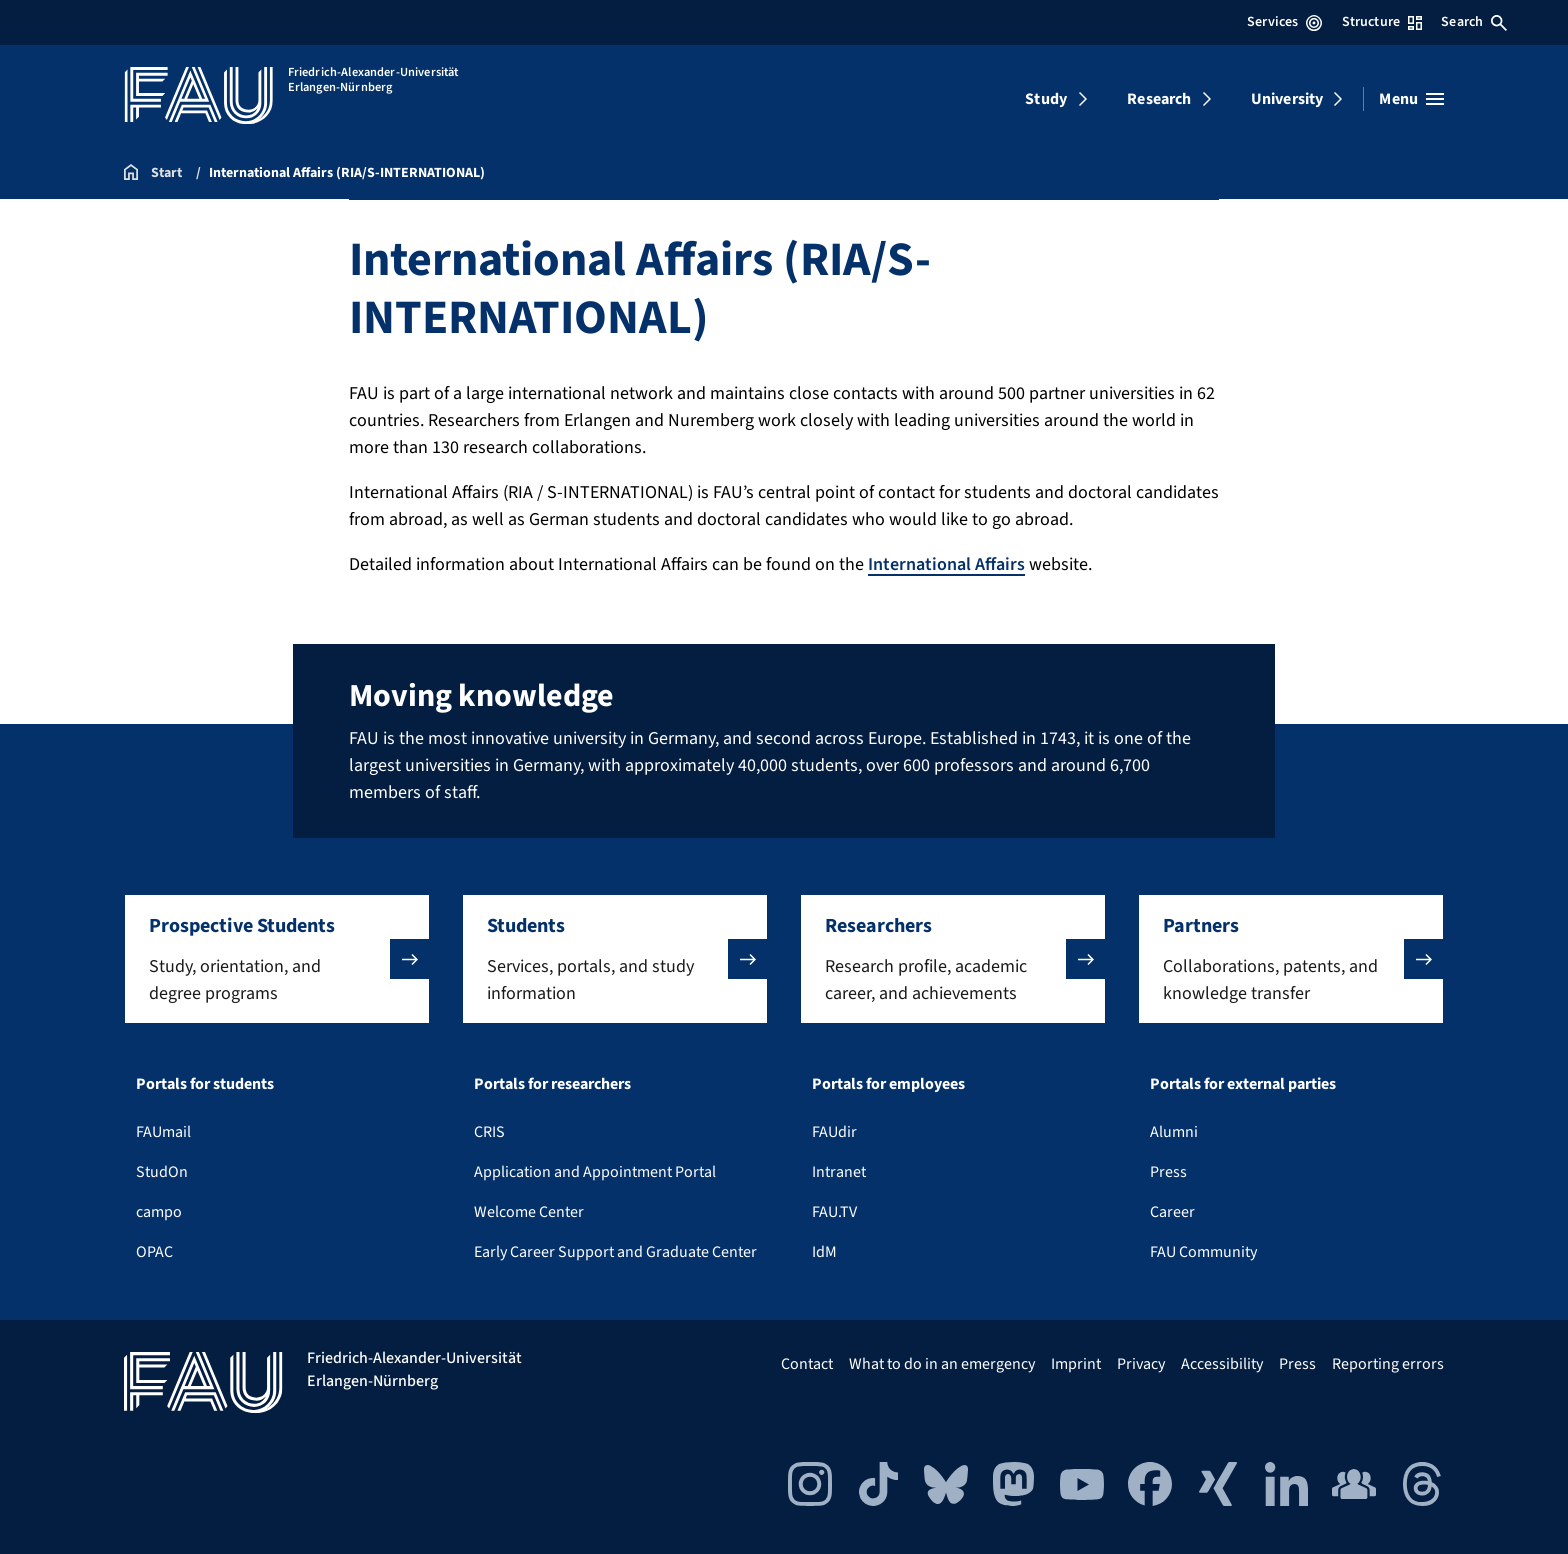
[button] (277, 959)
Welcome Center (529, 1212)
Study (1046, 99)
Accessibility (1222, 1364)
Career (1172, 1212)
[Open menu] (1411, 99)
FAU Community (1203, 1252)
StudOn (162, 1172)
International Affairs (946, 564)
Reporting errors (1388, 1364)
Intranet (839, 1172)
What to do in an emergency (942, 1364)
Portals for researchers (552, 1084)
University (1287, 99)
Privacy (1141, 1364)
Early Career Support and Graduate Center (615, 1252)
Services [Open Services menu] (1284, 22)
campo (159, 1212)
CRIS (489, 1132)
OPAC (154, 1252)
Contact (807, 1364)
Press (1168, 1172)
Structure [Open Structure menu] (1382, 22)
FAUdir (834, 1132)
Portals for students (205, 1084)
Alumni (1174, 1132)
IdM (824, 1252)
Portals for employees (888, 1084)
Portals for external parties (1243, 1084)
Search (1474, 22)
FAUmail (163, 1132)
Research (1159, 99)
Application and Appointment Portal (595, 1172)
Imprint (1076, 1364)
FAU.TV (834, 1212)
